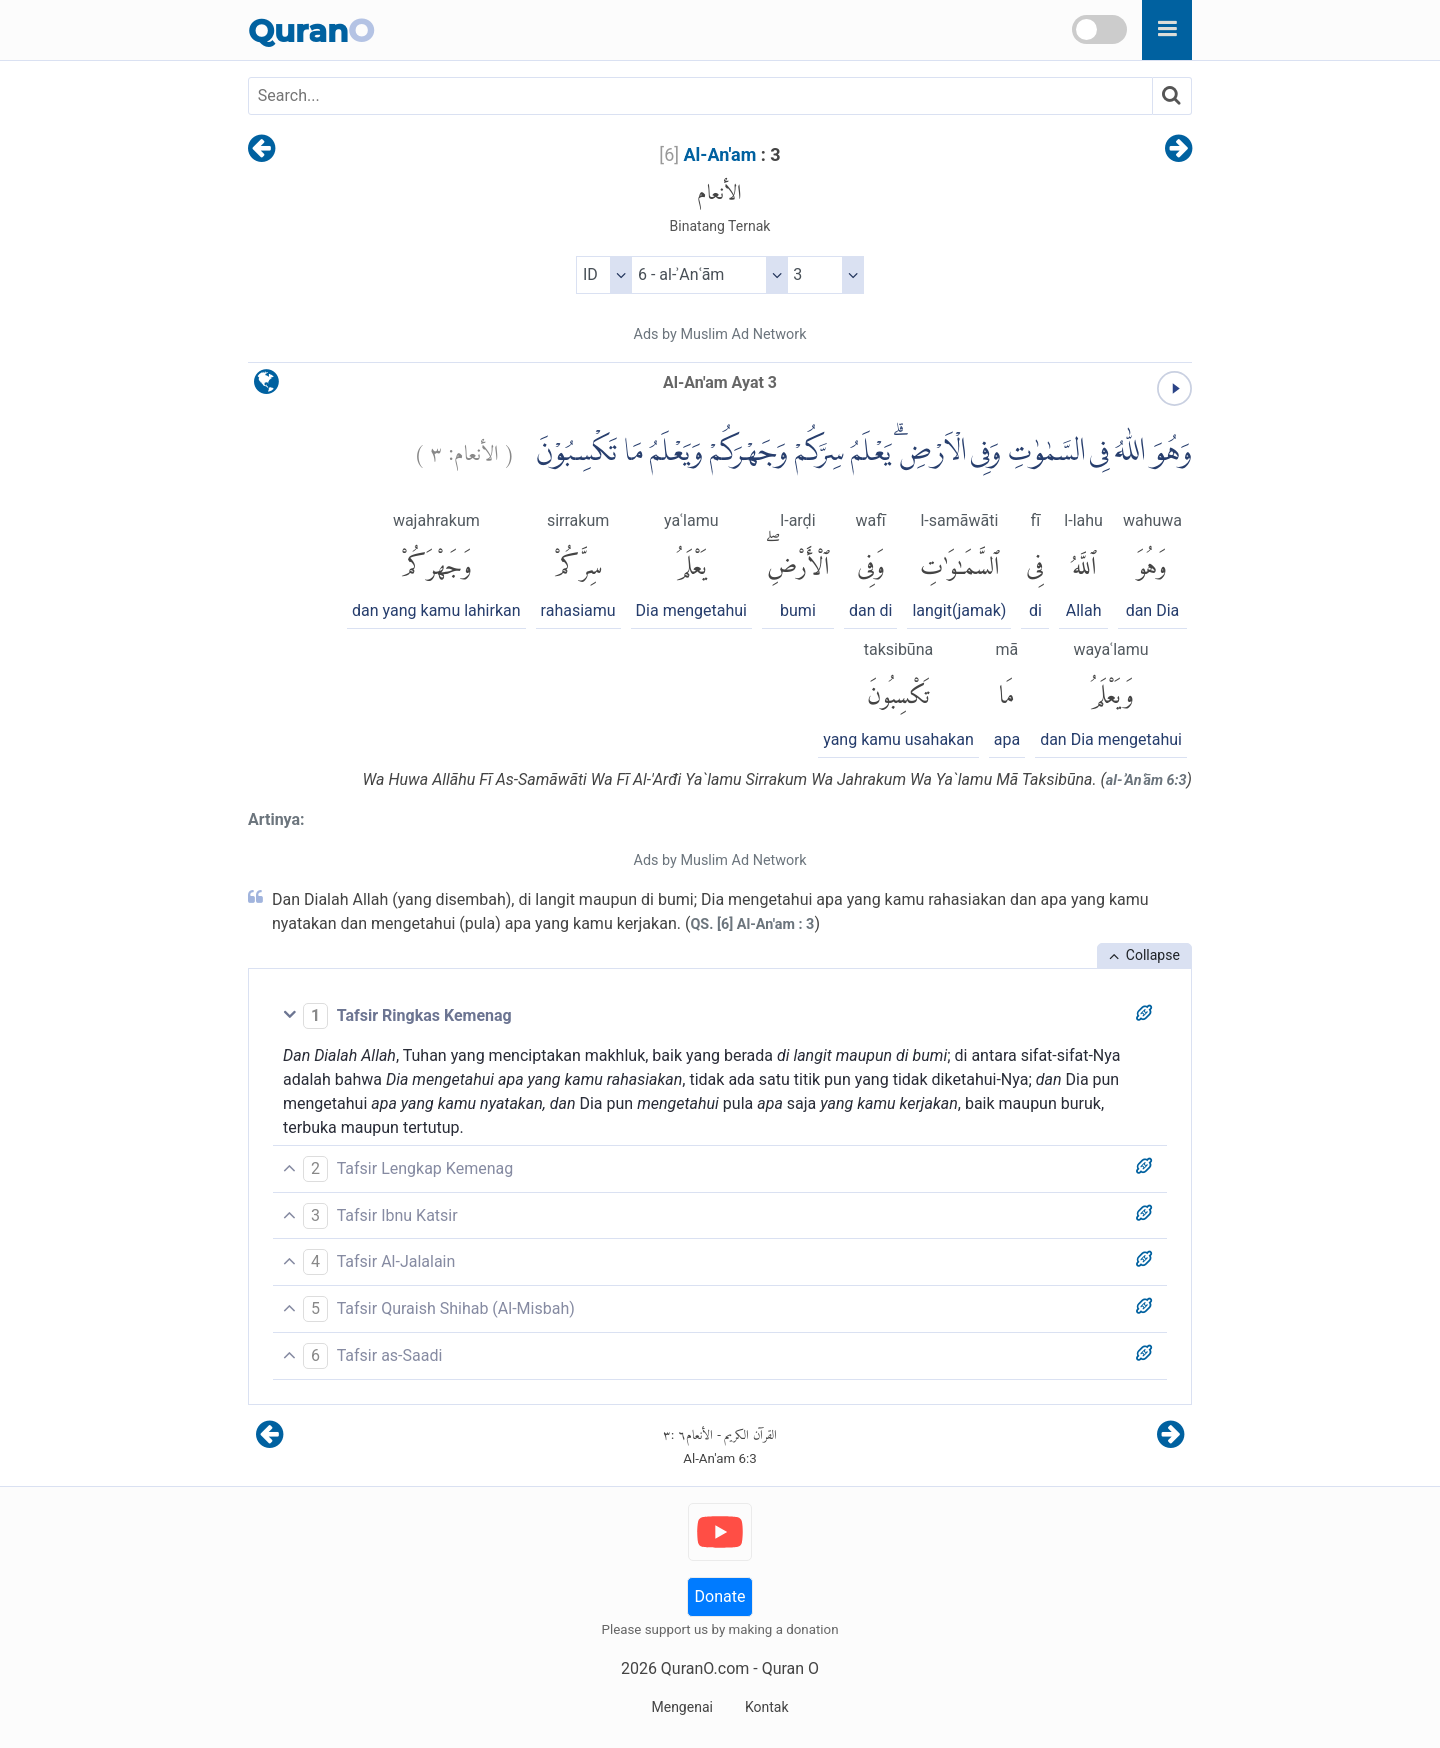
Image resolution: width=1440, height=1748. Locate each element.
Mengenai (681, 1707)
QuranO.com (705, 1668)
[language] (266, 386)
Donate (720, 1596)
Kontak (767, 1707)
